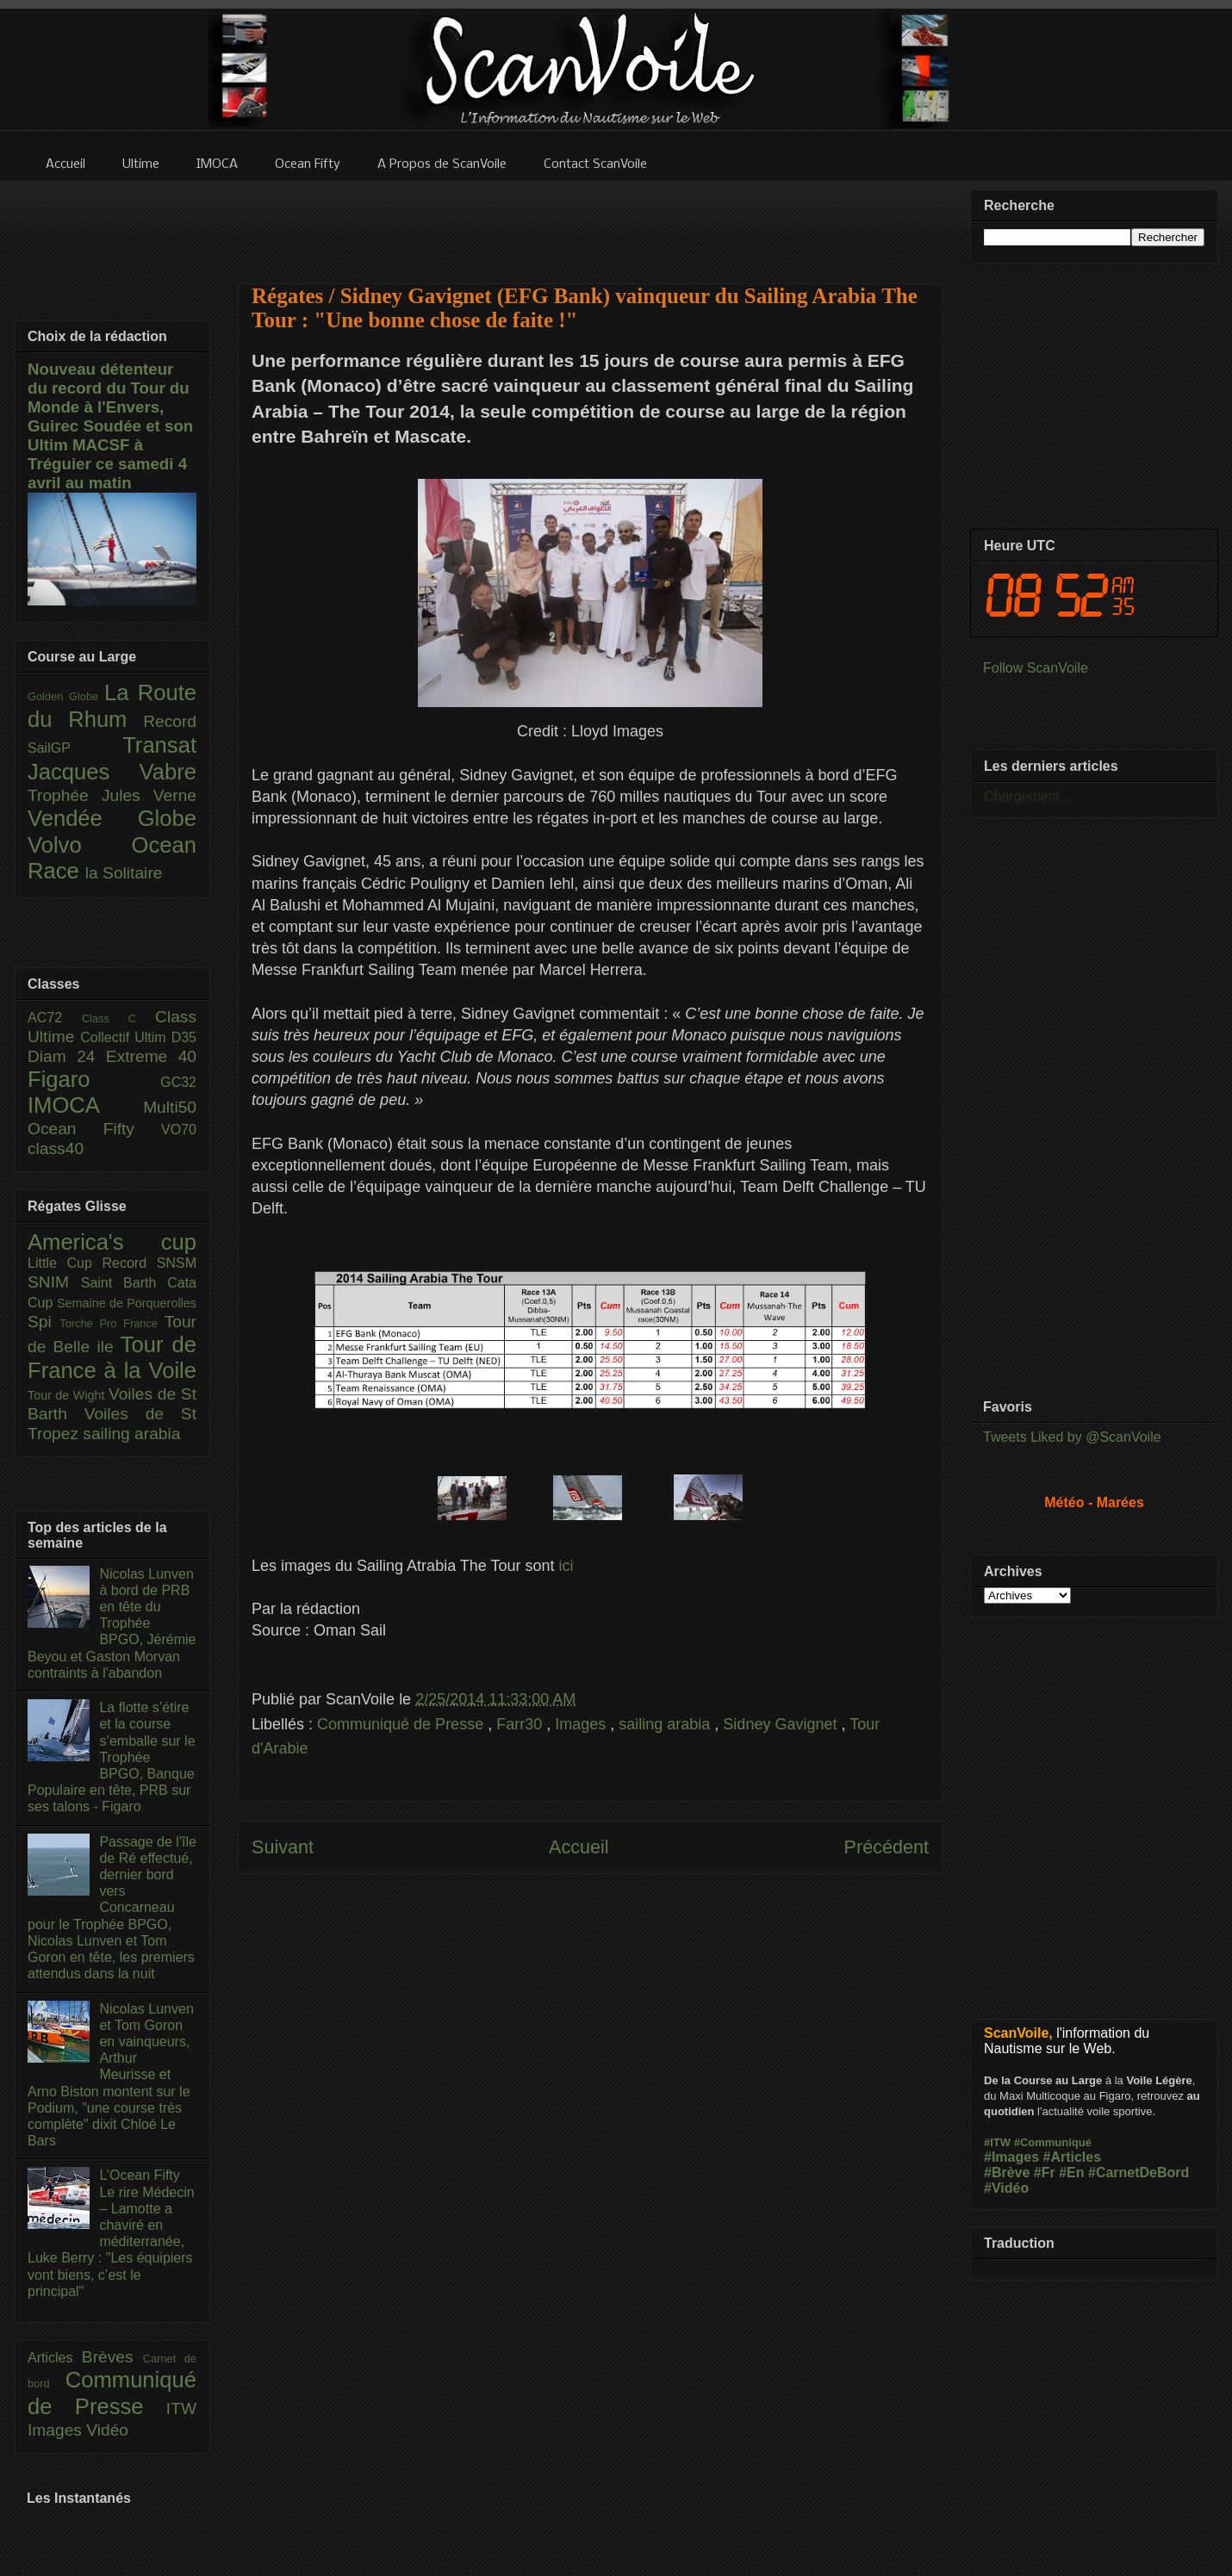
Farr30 (521, 1724)
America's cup (112, 1242)
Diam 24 (67, 1056)
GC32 (178, 1082)
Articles (55, 2357)
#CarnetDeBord (1138, 2172)
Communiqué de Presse (402, 1724)
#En (1071, 2172)
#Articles (1072, 2157)
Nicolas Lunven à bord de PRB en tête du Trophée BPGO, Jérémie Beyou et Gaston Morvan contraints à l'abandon (112, 1623)
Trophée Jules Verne (112, 795)
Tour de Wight (68, 1395)
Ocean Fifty (94, 1129)
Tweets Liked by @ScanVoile (1072, 1437)
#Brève (1007, 2172)
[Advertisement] (590, 221)
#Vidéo (1006, 2188)
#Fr (1044, 2172)
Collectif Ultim (125, 1037)
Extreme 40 (151, 1056)
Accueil (579, 1847)
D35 (183, 1037)
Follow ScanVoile (1035, 668)
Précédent (886, 1847)
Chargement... (1027, 796)
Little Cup (65, 1263)
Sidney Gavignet (782, 1724)
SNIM (54, 1282)
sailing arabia (666, 1724)
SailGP (75, 748)
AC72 (55, 1017)
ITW (181, 2408)
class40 (56, 1148)
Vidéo (107, 2430)
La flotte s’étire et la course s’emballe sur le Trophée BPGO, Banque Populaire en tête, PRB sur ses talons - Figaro (112, 1757)
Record (169, 721)
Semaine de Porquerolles (126, 1303)
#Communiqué (1053, 2142)
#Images (1011, 2157)
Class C (118, 1018)
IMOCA (85, 1105)
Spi (43, 1322)
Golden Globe (66, 696)
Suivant (283, 1847)
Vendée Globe (112, 818)
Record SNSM (149, 1263)
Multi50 (169, 1107)
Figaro (94, 1079)
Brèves (112, 2357)
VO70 (178, 1129)
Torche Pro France (111, 1323)
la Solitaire (124, 873)
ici (566, 1565)
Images (582, 1724)
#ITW (997, 2142)
